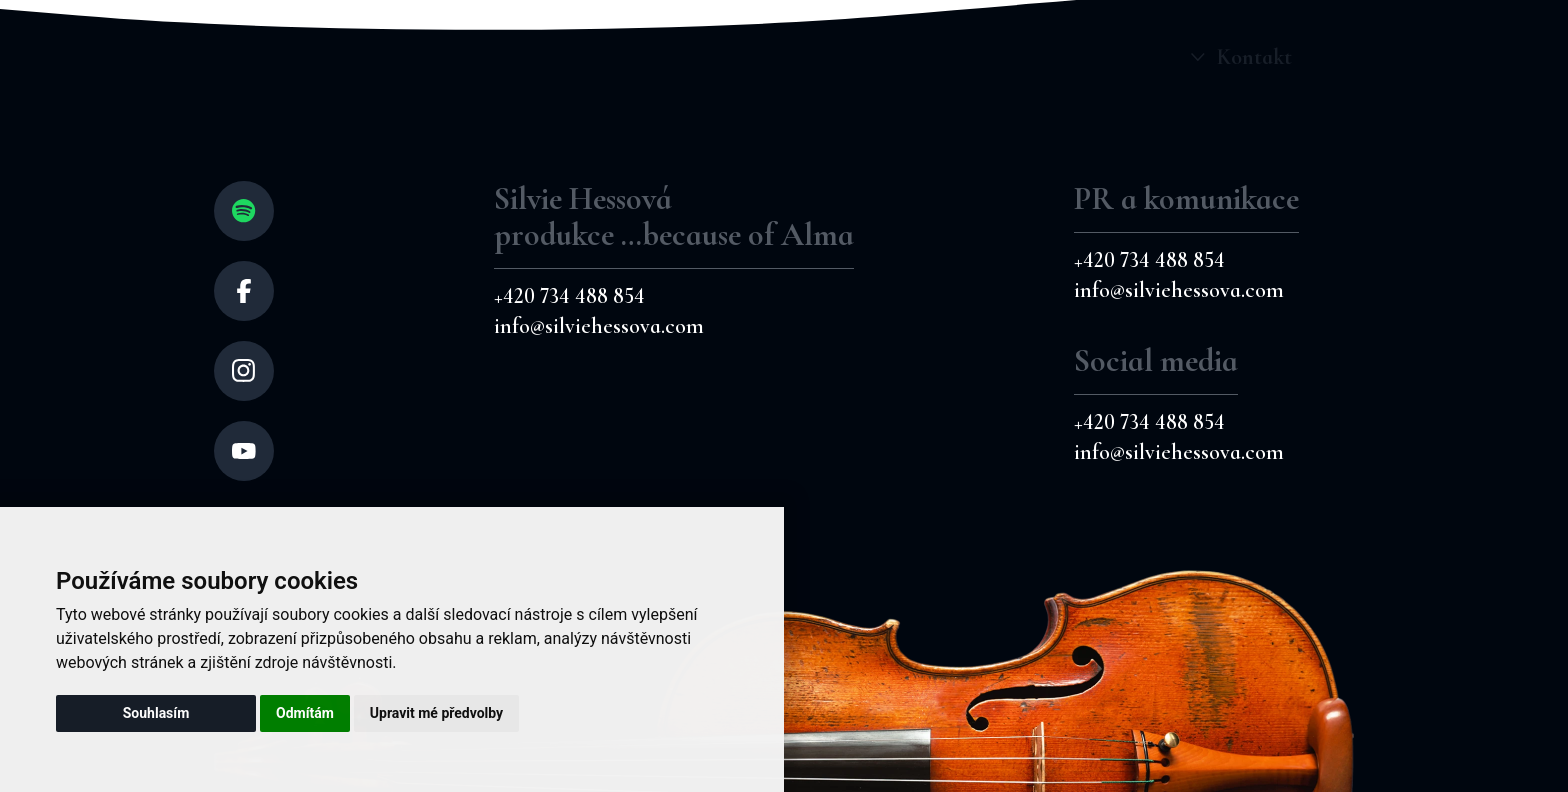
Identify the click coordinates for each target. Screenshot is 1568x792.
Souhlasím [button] (156, 713)
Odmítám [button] (305, 713)
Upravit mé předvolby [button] (436, 713)
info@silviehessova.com (599, 326)
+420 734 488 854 (569, 296)
